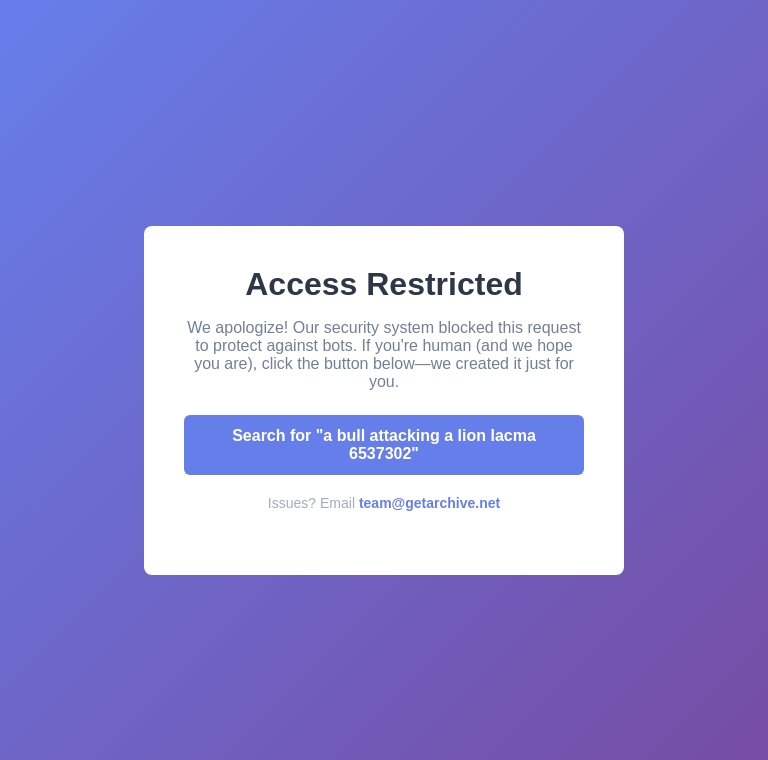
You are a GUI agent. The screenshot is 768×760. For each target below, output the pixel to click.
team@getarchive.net (429, 503)
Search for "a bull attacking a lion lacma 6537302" (384, 444)
